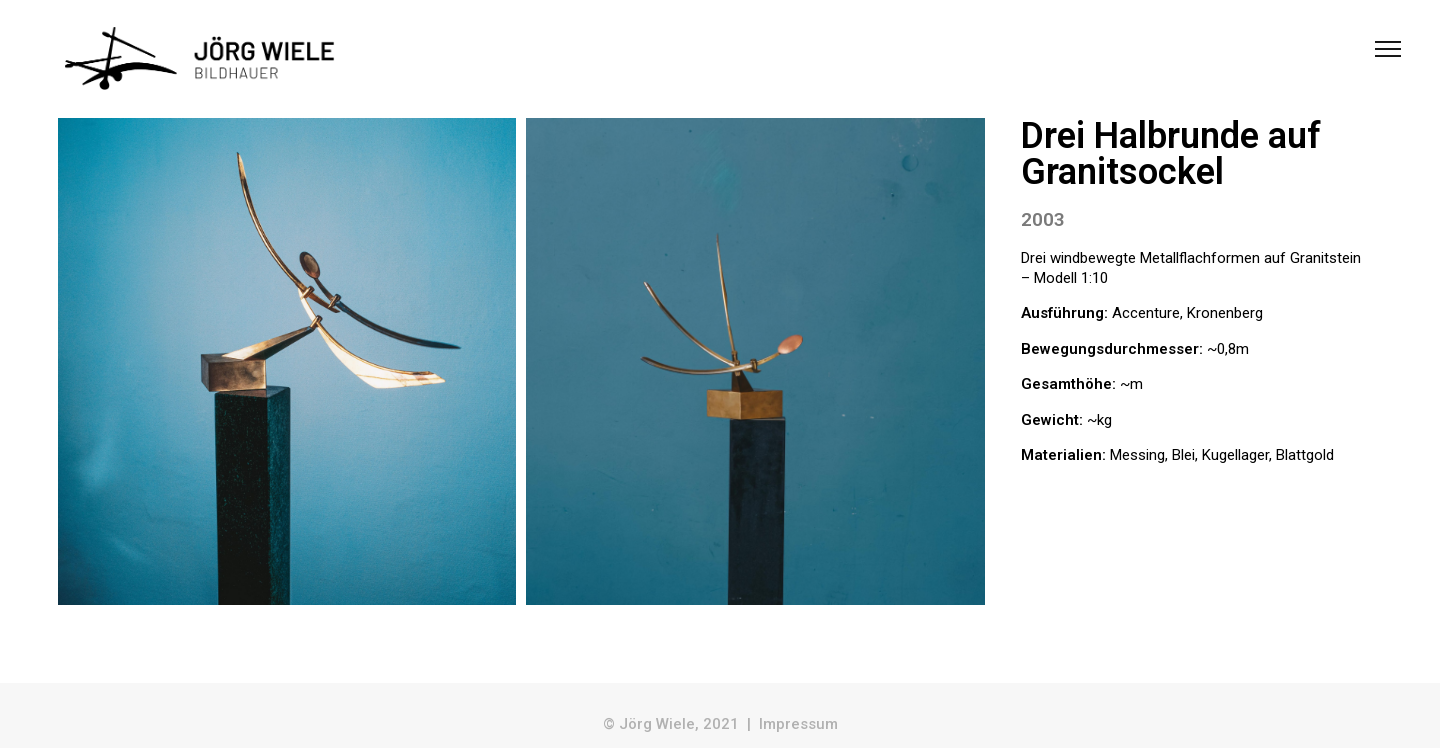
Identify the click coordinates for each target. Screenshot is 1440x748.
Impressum (798, 724)
